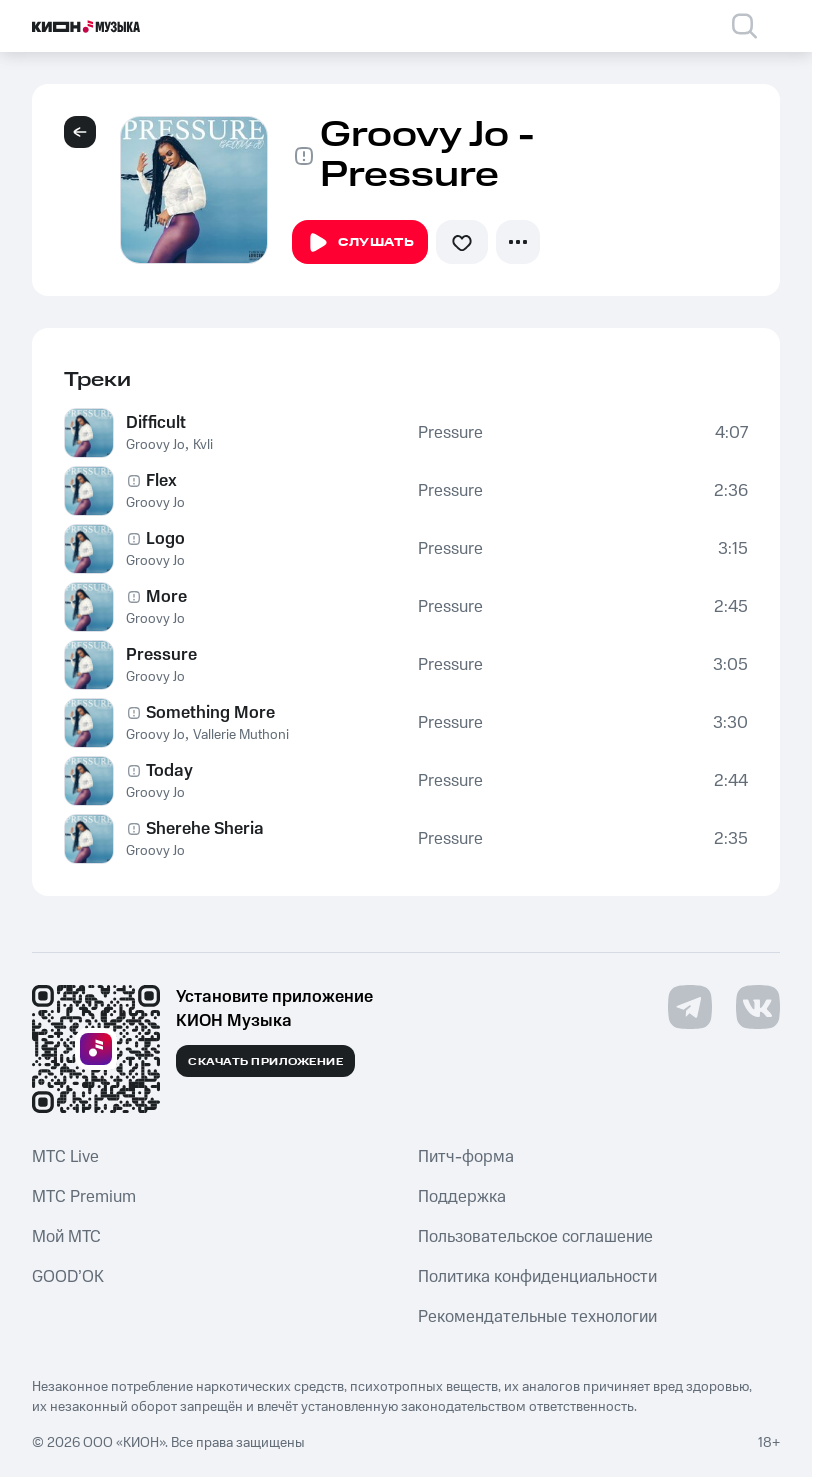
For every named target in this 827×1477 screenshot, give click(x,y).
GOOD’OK (68, 1277)
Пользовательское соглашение (535, 1237)
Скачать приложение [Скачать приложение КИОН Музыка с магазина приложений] (265, 1062)
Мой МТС (66, 1237)
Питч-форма (466, 1157)
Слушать (360, 243)
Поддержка (462, 1197)
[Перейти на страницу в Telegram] (690, 1007)
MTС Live (65, 1157)
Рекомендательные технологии (537, 1317)
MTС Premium (84, 1197)
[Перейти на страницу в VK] (758, 1007)
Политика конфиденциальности (537, 1277)
